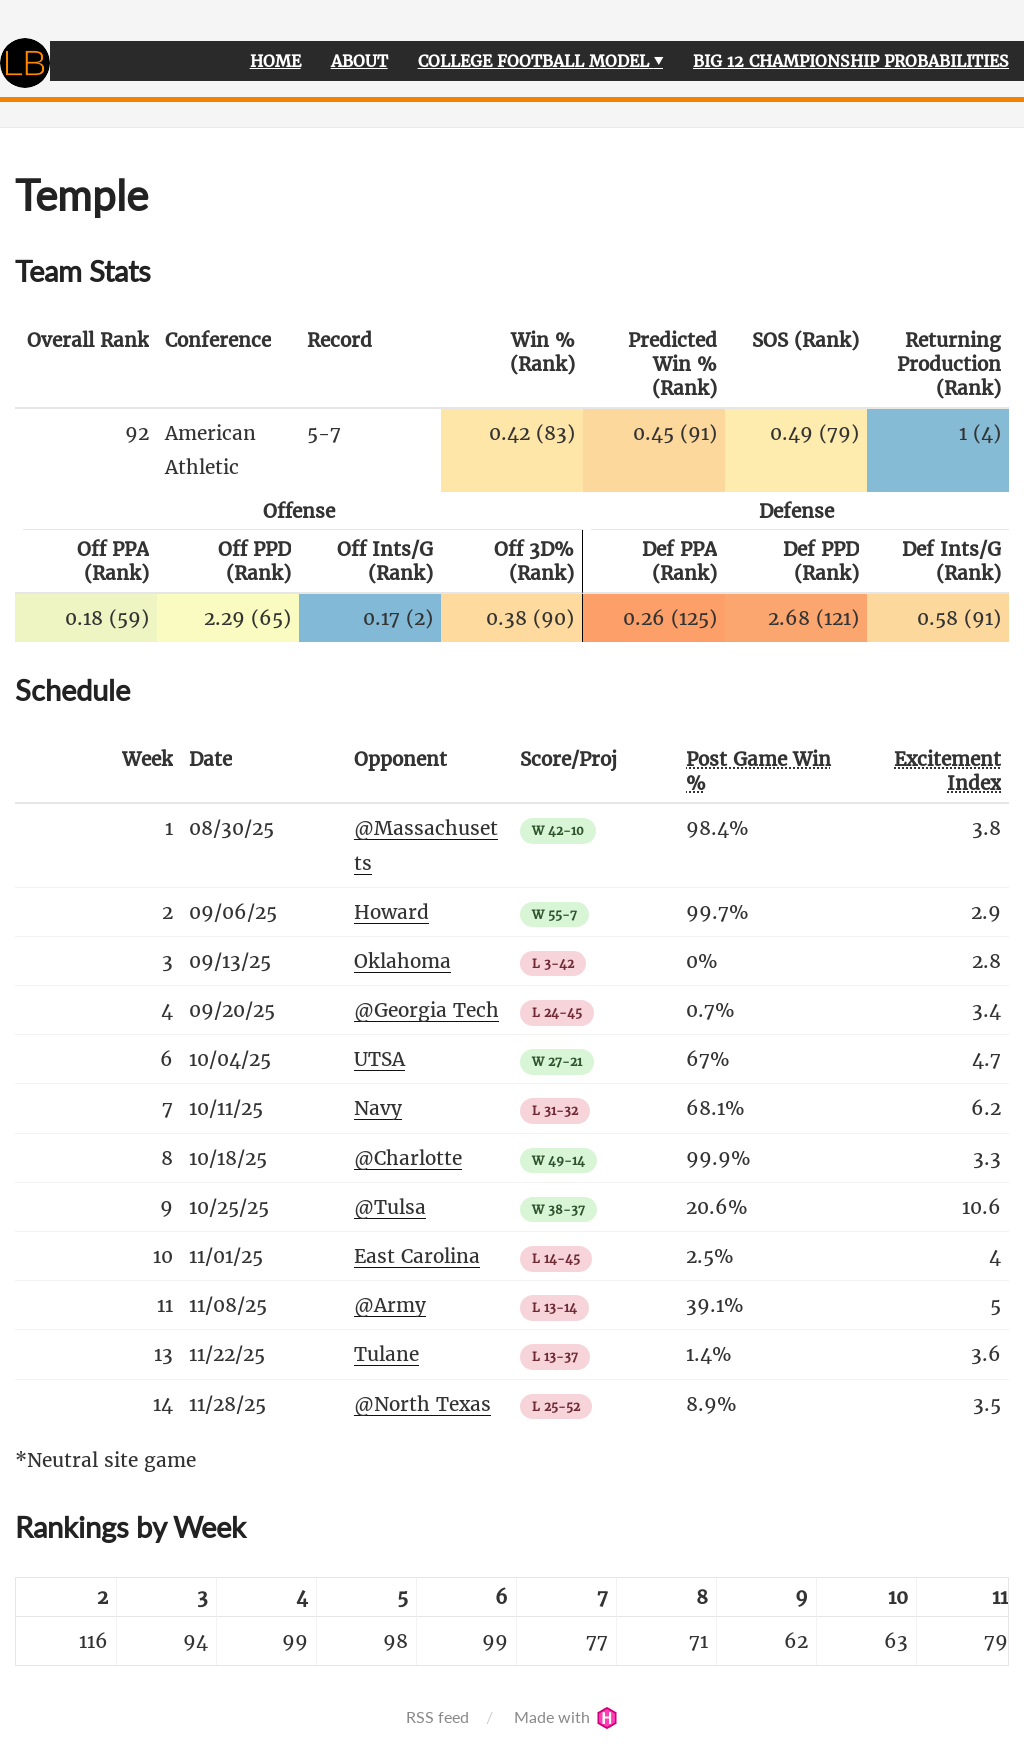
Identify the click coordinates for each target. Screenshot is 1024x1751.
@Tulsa (390, 1207)
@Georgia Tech (426, 1010)
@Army (390, 1305)
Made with (566, 1716)
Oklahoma (402, 961)
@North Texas (422, 1404)
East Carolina (417, 1256)
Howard (391, 912)
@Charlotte (408, 1158)
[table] (512, 1621)
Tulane (386, 1354)
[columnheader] (86, 365)
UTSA (379, 1059)
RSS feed (437, 1716)
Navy (378, 1108)
